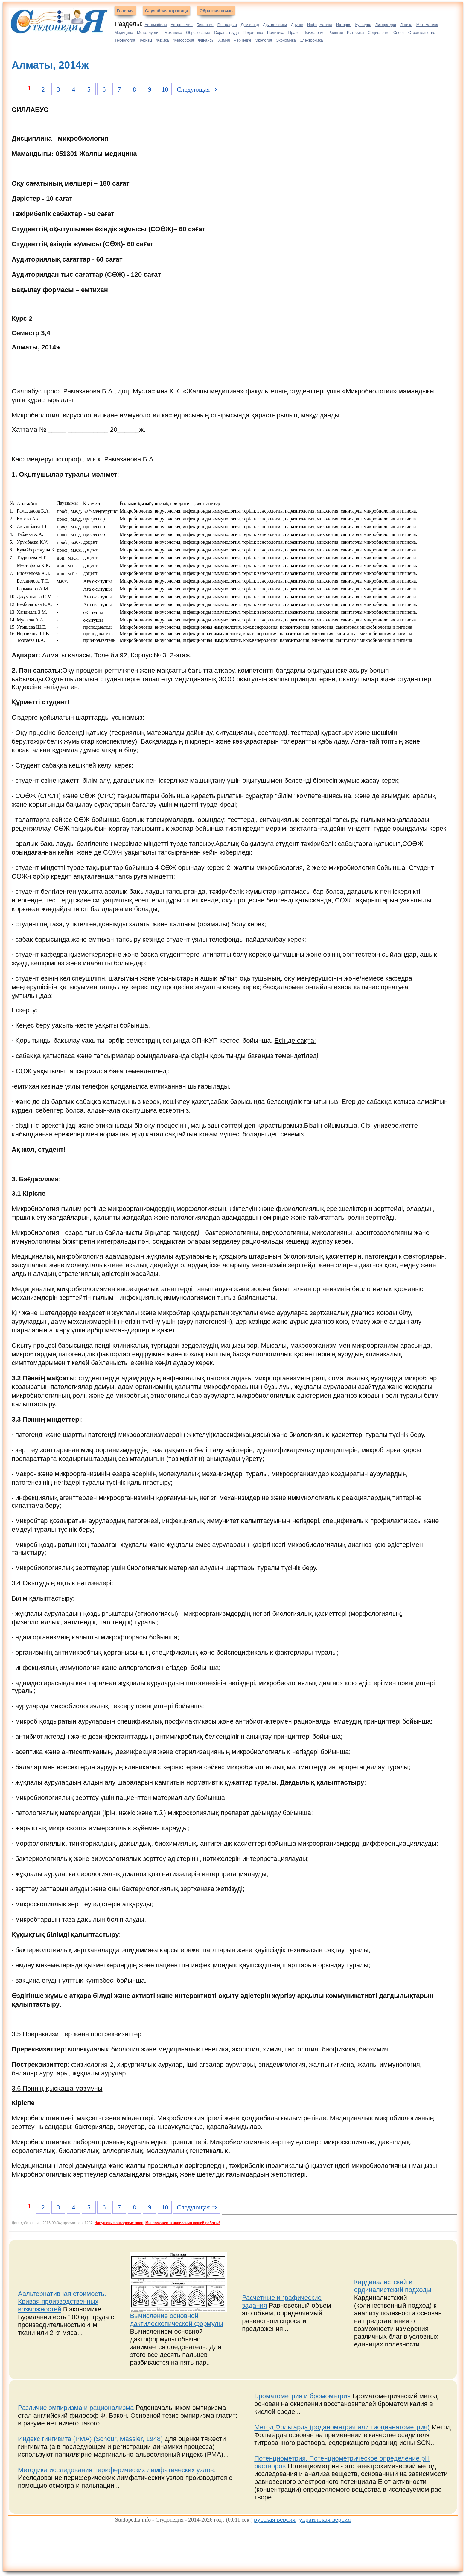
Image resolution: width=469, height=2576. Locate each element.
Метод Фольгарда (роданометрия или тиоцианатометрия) (342, 2427)
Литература (385, 24)
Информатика (319, 24)
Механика (173, 32)
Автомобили (155, 24)
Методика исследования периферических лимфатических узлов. (117, 2470)
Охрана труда (226, 32)
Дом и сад (250, 24)
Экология (263, 40)
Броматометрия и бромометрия (302, 2396)
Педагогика (253, 32)
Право (293, 32)
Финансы (206, 40)
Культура (363, 24)
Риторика (355, 32)
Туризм (145, 40)
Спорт (398, 32)
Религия (335, 32)
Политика (275, 32)
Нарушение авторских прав (119, 2223)
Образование (198, 32)
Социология (378, 32)
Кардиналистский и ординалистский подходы (392, 2286)
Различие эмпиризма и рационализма (76, 2407)
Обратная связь (216, 10)
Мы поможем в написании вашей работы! (182, 2223)
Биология (205, 24)
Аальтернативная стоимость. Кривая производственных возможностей (62, 2301)
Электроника (311, 40)
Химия (224, 40)
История (343, 24)
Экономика (286, 40)
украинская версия (325, 2519)
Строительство (421, 32)
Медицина (124, 32)
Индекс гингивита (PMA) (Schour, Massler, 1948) (90, 2439)
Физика (162, 40)
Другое (297, 24)
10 (165, 89)
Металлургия (149, 32)
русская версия (275, 2519)
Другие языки (275, 24)
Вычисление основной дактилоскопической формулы (176, 2319)
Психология (313, 32)
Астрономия (182, 24)
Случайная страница (166, 10)
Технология (125, 40)
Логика (406, 24)
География (227, 24)
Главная (125, 10)
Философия (183, 40)
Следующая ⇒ (197, 89)
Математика (427, 24)
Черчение (243, 40)
